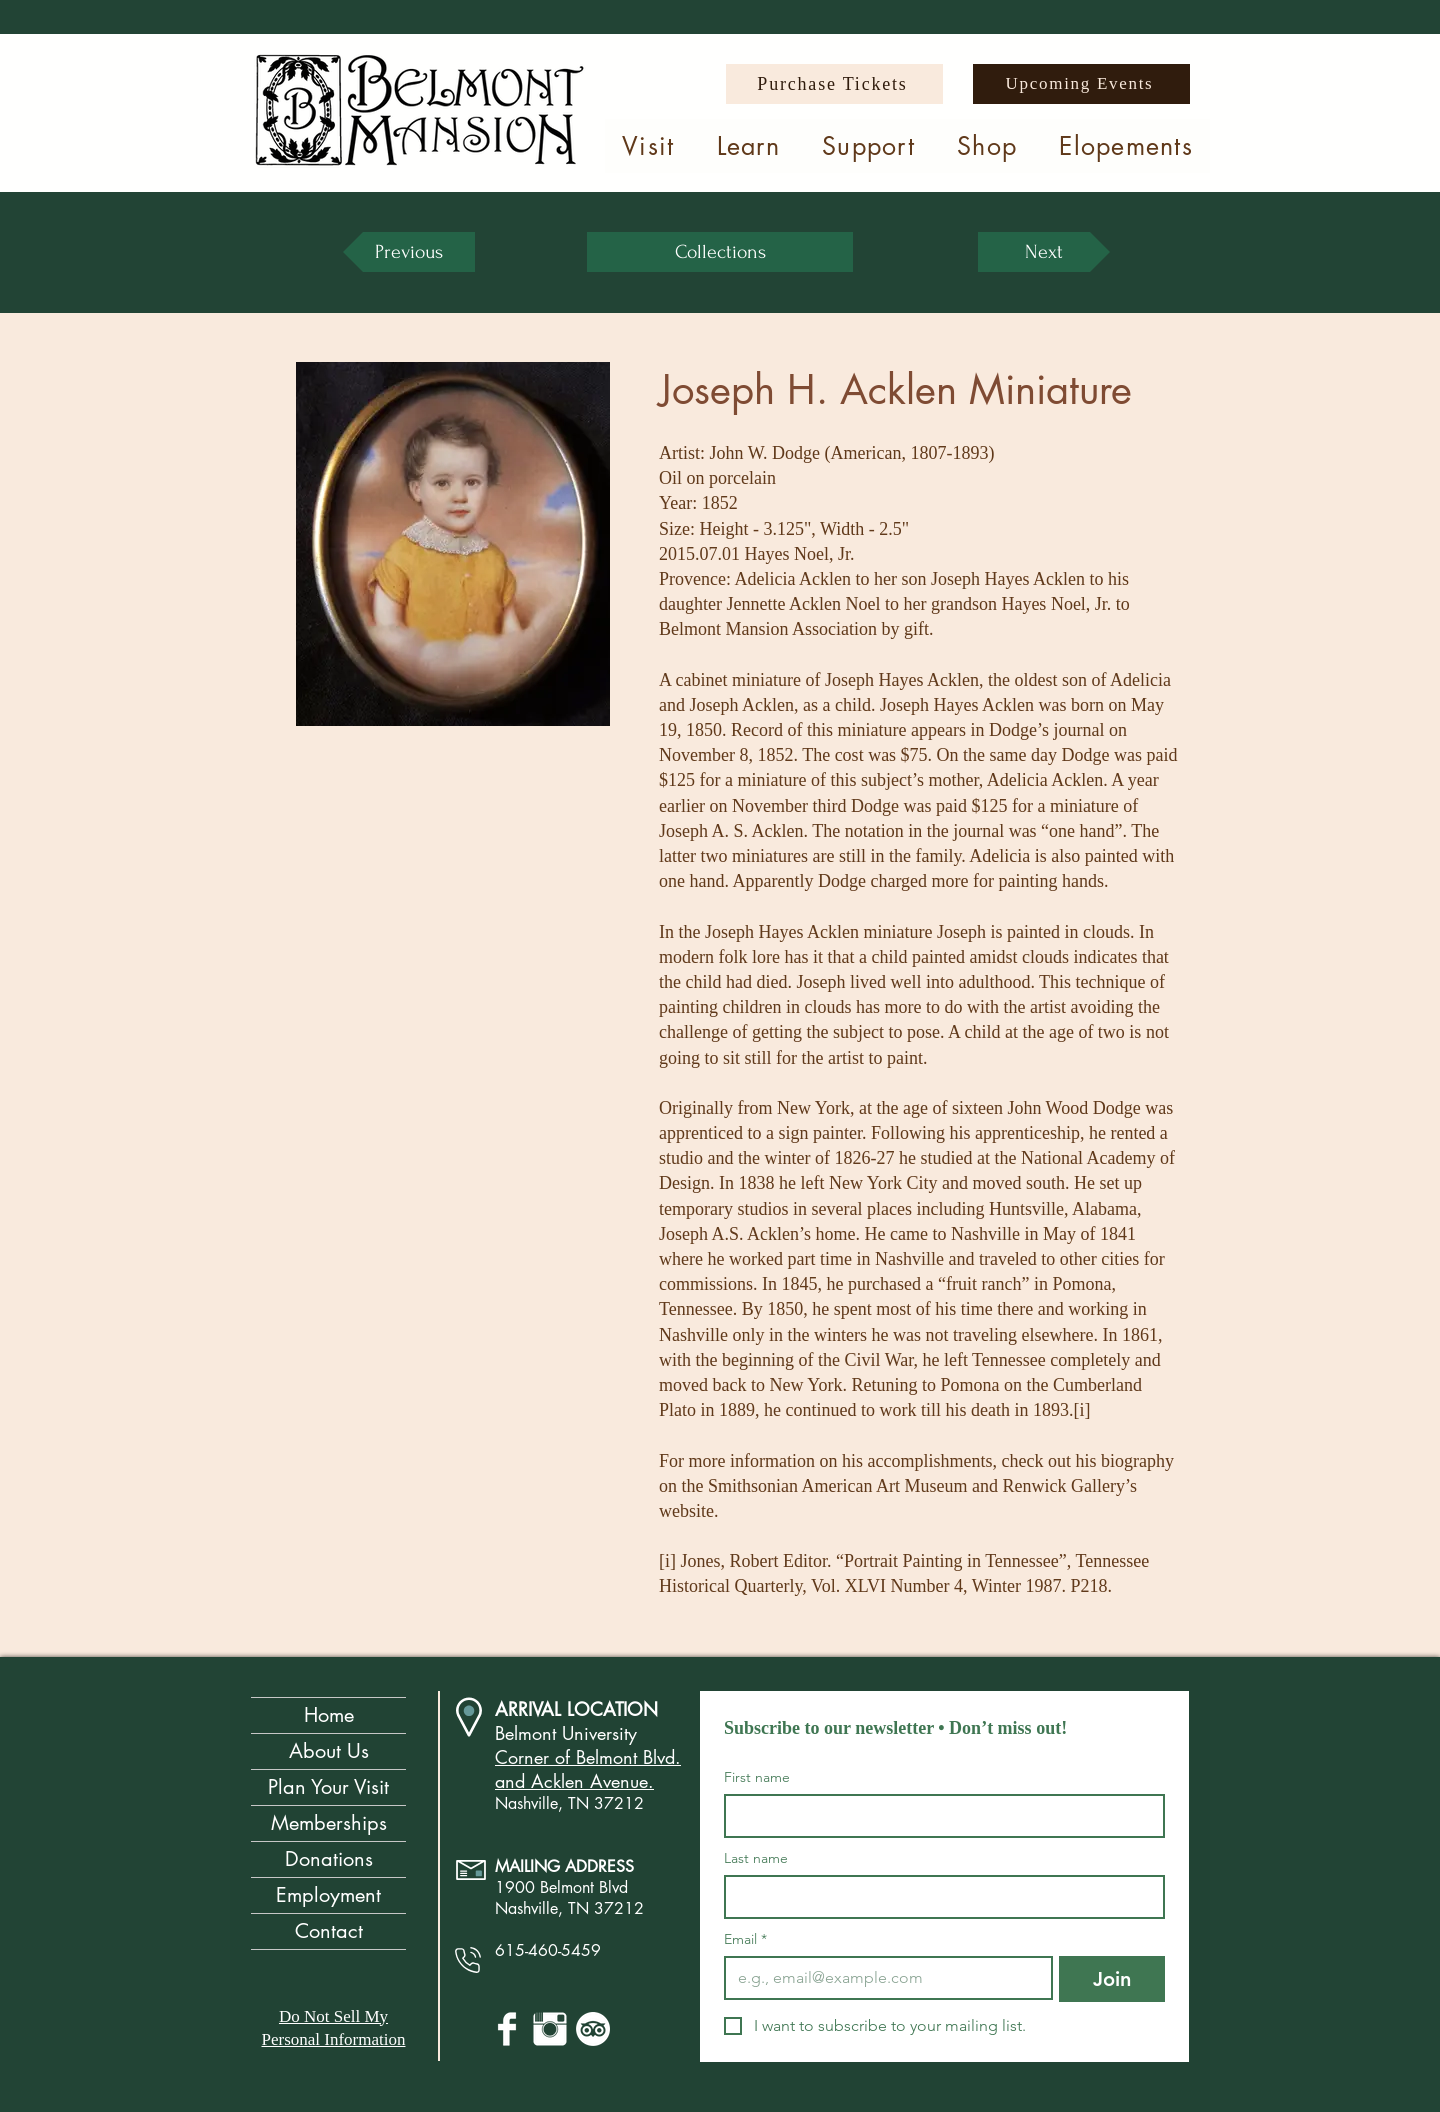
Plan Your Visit (328, 1787)
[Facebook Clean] (507, 2029)
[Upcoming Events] (1081, 84)
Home (329, 1715)
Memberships (329, 1823)
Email (745, 1939)
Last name (756, 1858)
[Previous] (409, 252)
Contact (329, 1931)
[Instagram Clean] (550, 2029)
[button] (648, 146)
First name (757, 1777)
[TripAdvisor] (593, 2029)
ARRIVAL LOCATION (576, 1709)
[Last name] (938, 1897)
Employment (328, 1895)
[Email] (882, 1978)
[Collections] (720, 252)
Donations (329, 1859)
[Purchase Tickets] (834, 84)
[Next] (1044, 252)
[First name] (938, 1816)
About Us (329, 1751)
